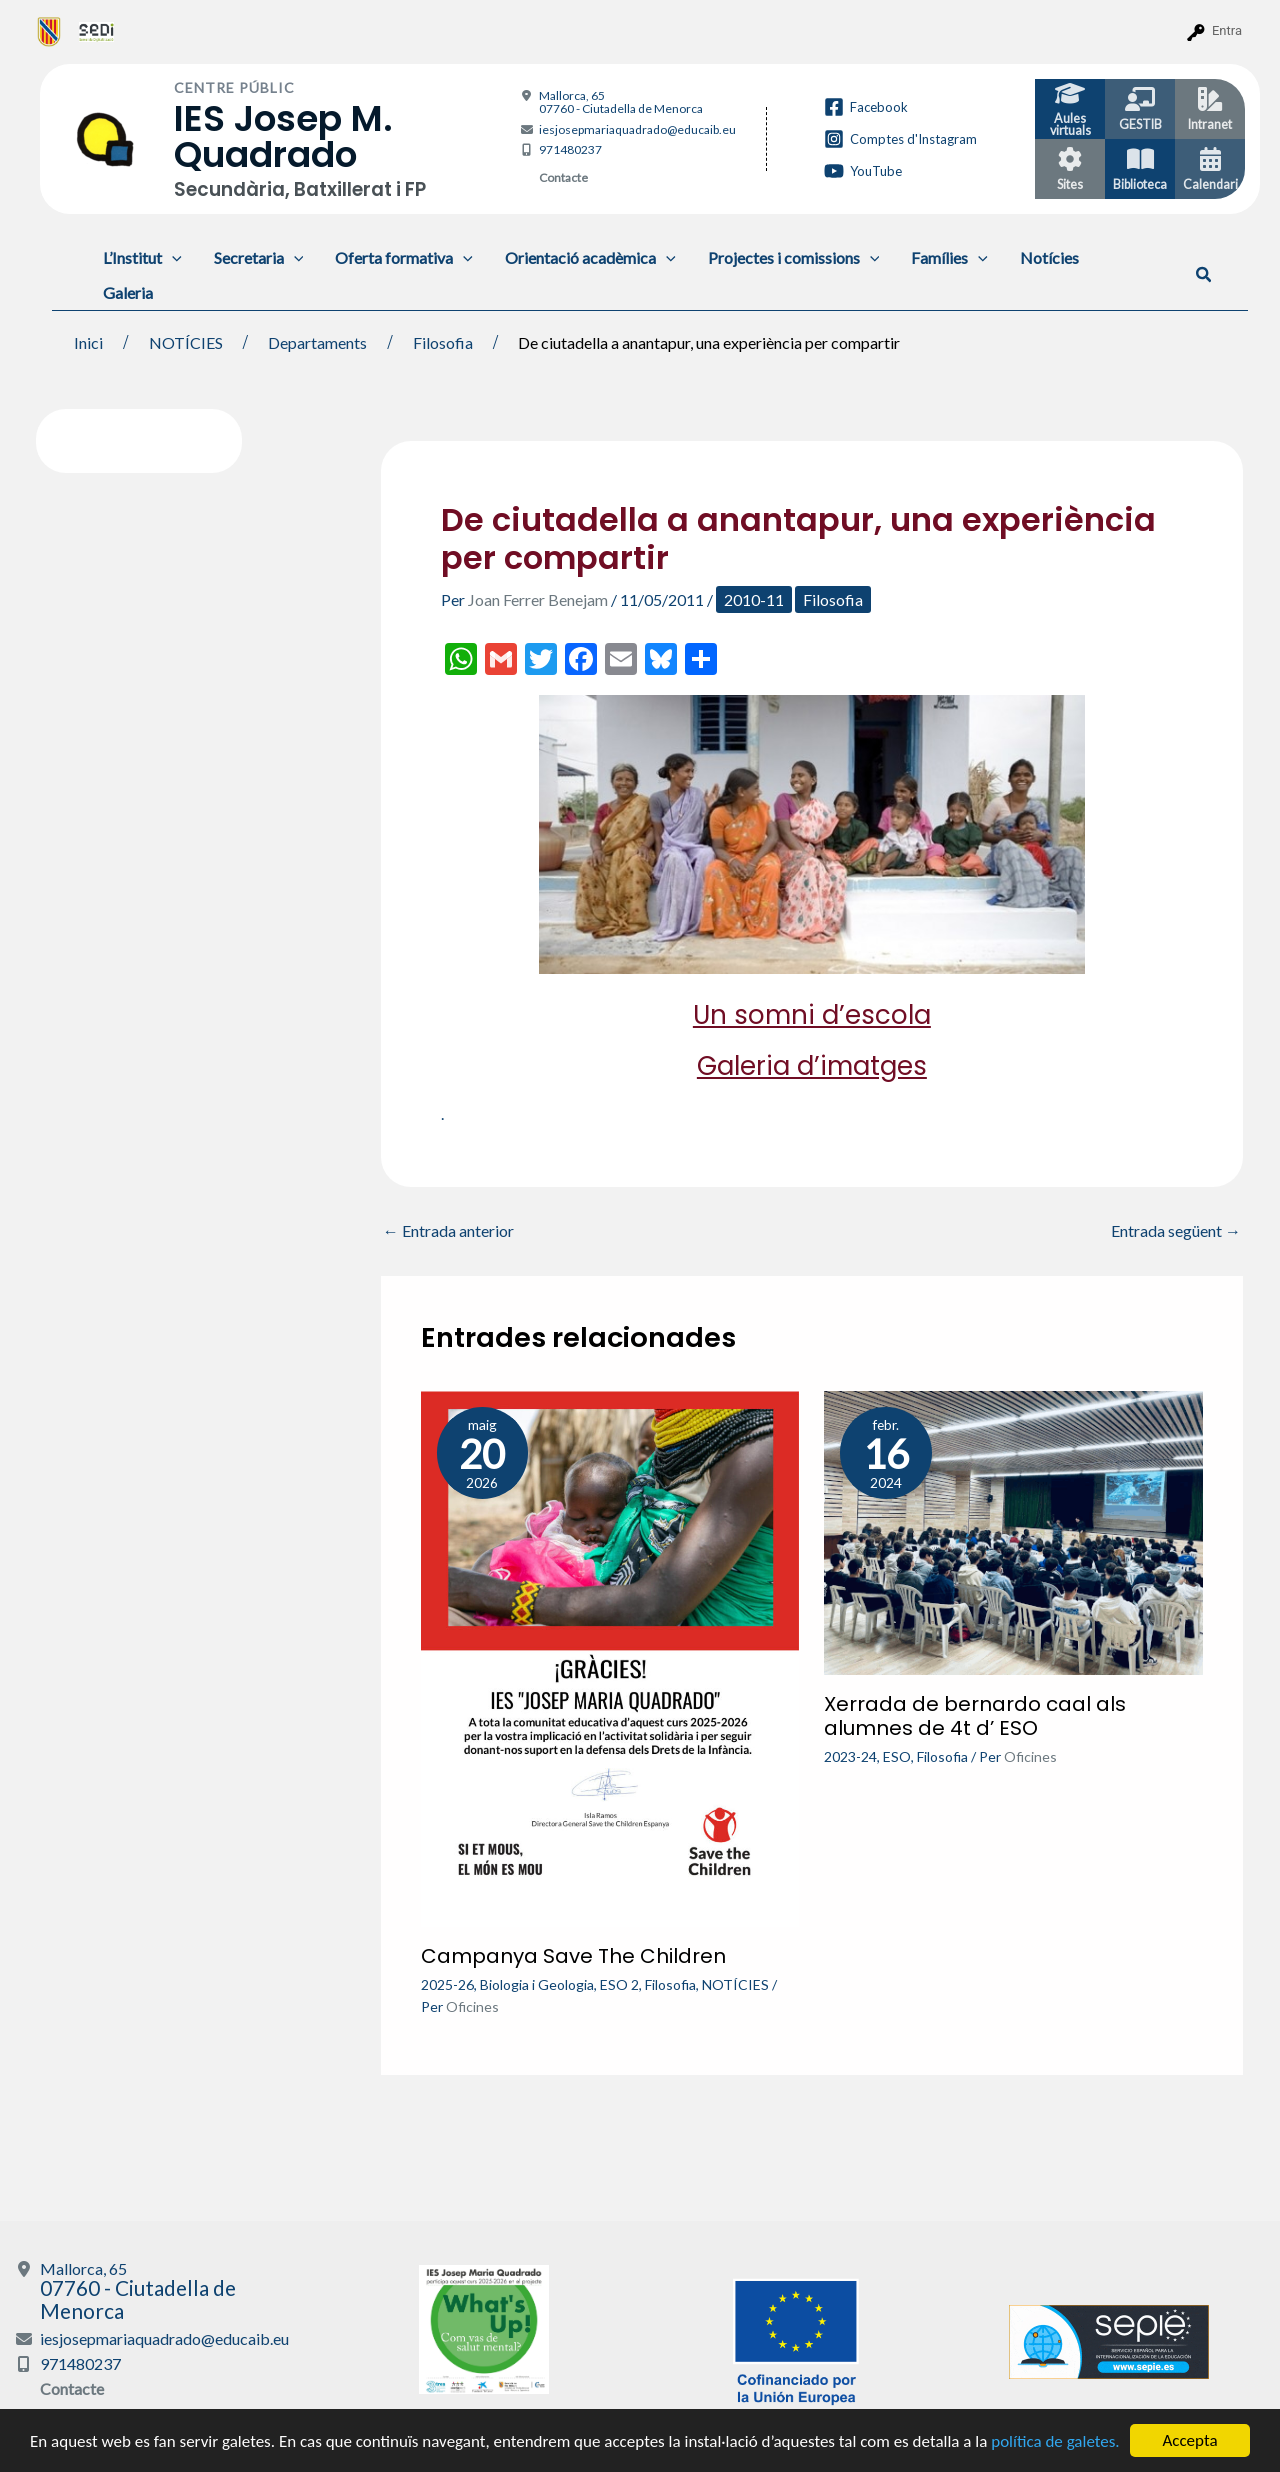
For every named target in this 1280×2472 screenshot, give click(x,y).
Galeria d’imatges (812, 1066)
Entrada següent (1176, 1231)
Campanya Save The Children (573, 1956)
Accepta (1189, 2440)
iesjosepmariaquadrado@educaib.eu (637, 129)
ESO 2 (619, 1984)
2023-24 (850, 1756)
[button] (1204, 275)
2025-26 (447, 1984)
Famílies (949, 257)
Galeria (128, 292)
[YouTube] (863, 171)
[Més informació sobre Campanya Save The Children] (610, 1656)
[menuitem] (49, 31)
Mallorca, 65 (621, 102)
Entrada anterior (448, 1231)
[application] (172, 257)
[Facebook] (866, 107)
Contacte (563, 177)
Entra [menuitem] (1227, 30)
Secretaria (259, 257)
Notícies (1049, 257)
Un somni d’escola (812, 1015)
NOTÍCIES (735, 1984)
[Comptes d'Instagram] (900, 139)
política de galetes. (1055, 2441)
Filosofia (833, 599)
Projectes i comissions (794, 257)
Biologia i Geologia (537, 1984)
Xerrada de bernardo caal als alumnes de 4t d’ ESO (975, 1716)
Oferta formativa (404, 257)
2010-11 (754, 599)
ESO (897, 1756)
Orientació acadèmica (590, 257)
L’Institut (142, 257)
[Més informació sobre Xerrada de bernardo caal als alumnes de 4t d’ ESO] (1013, 1530)
